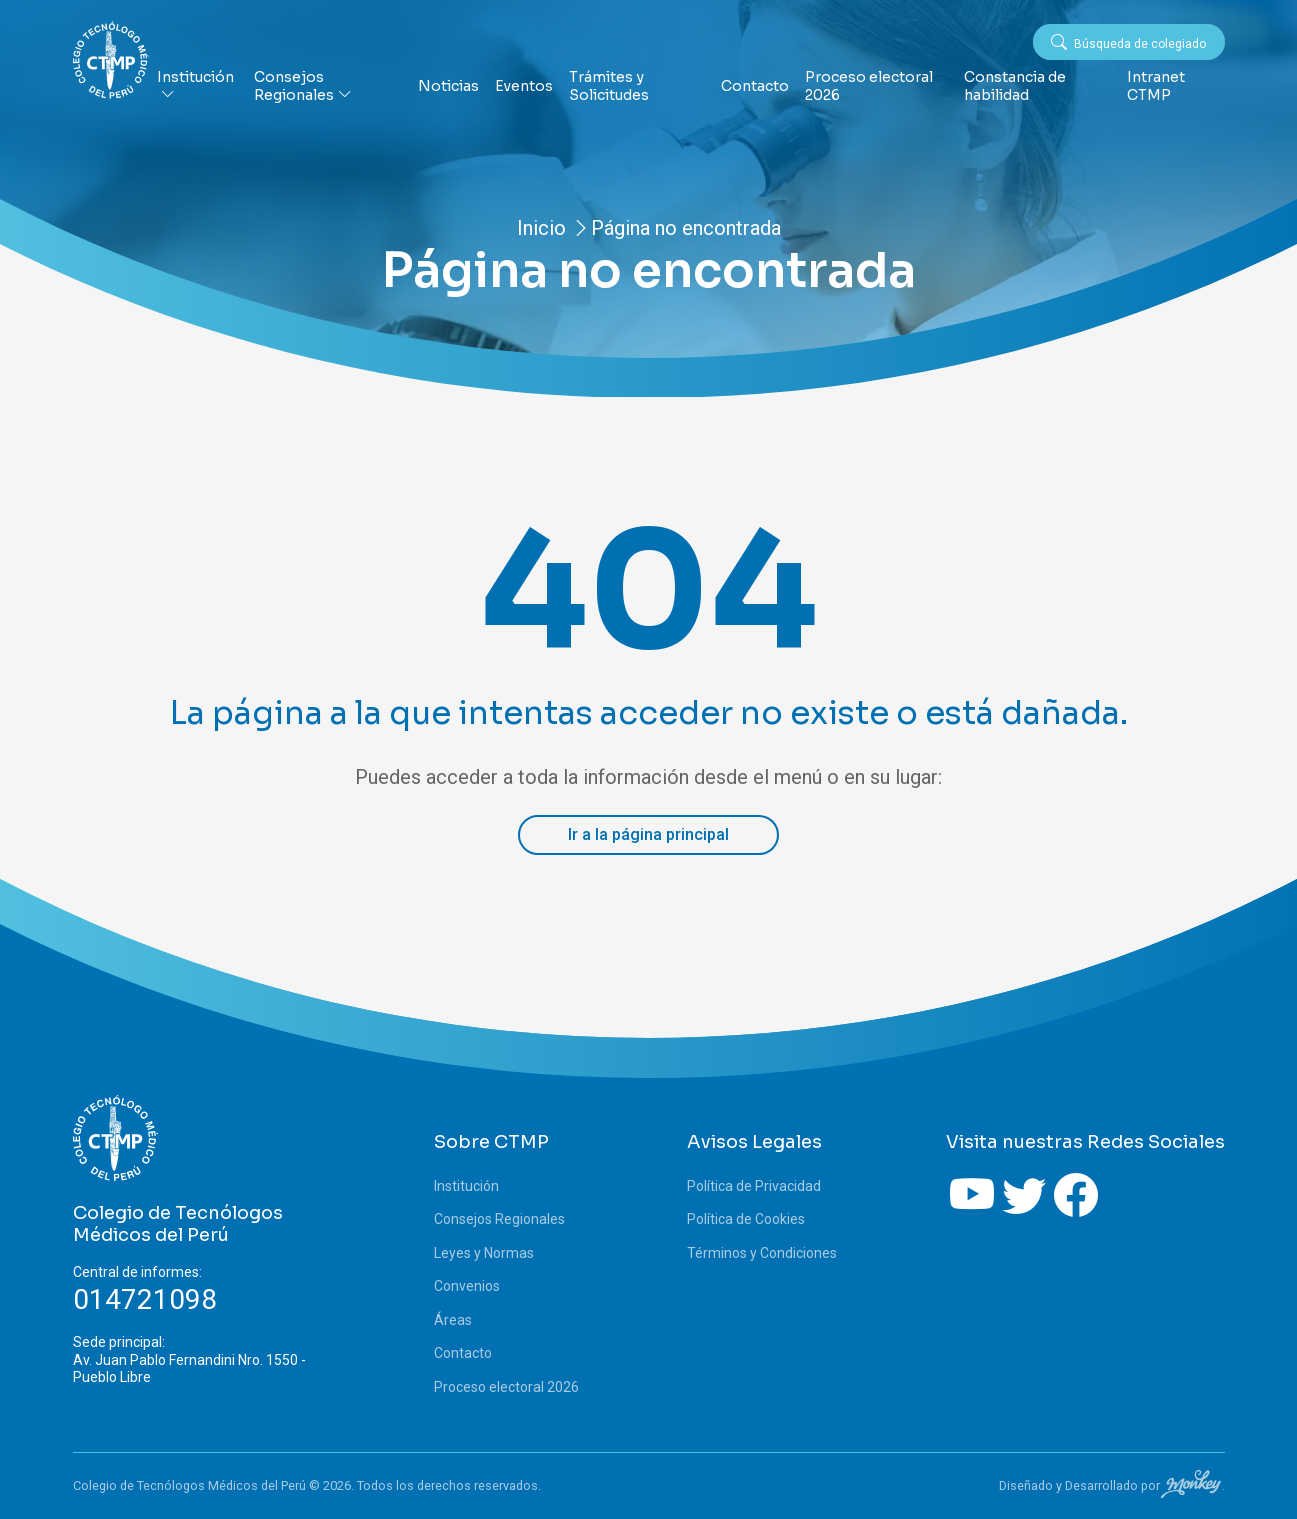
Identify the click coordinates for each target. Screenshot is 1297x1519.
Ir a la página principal (648, 834)
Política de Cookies (746, 1219)
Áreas (453, 1320)
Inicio (541, 228)
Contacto (755, 86)
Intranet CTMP (1156, 86)
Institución (195, 86)
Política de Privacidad (754, 1186)
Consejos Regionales (303, 86)
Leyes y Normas (484, 1253)
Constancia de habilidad (1015, 86)
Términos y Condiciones (762, 1253)
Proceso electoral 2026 (869, 86)
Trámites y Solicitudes (609, 86)
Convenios (467, 1286)
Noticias (448, 86)
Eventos (524, 86)
